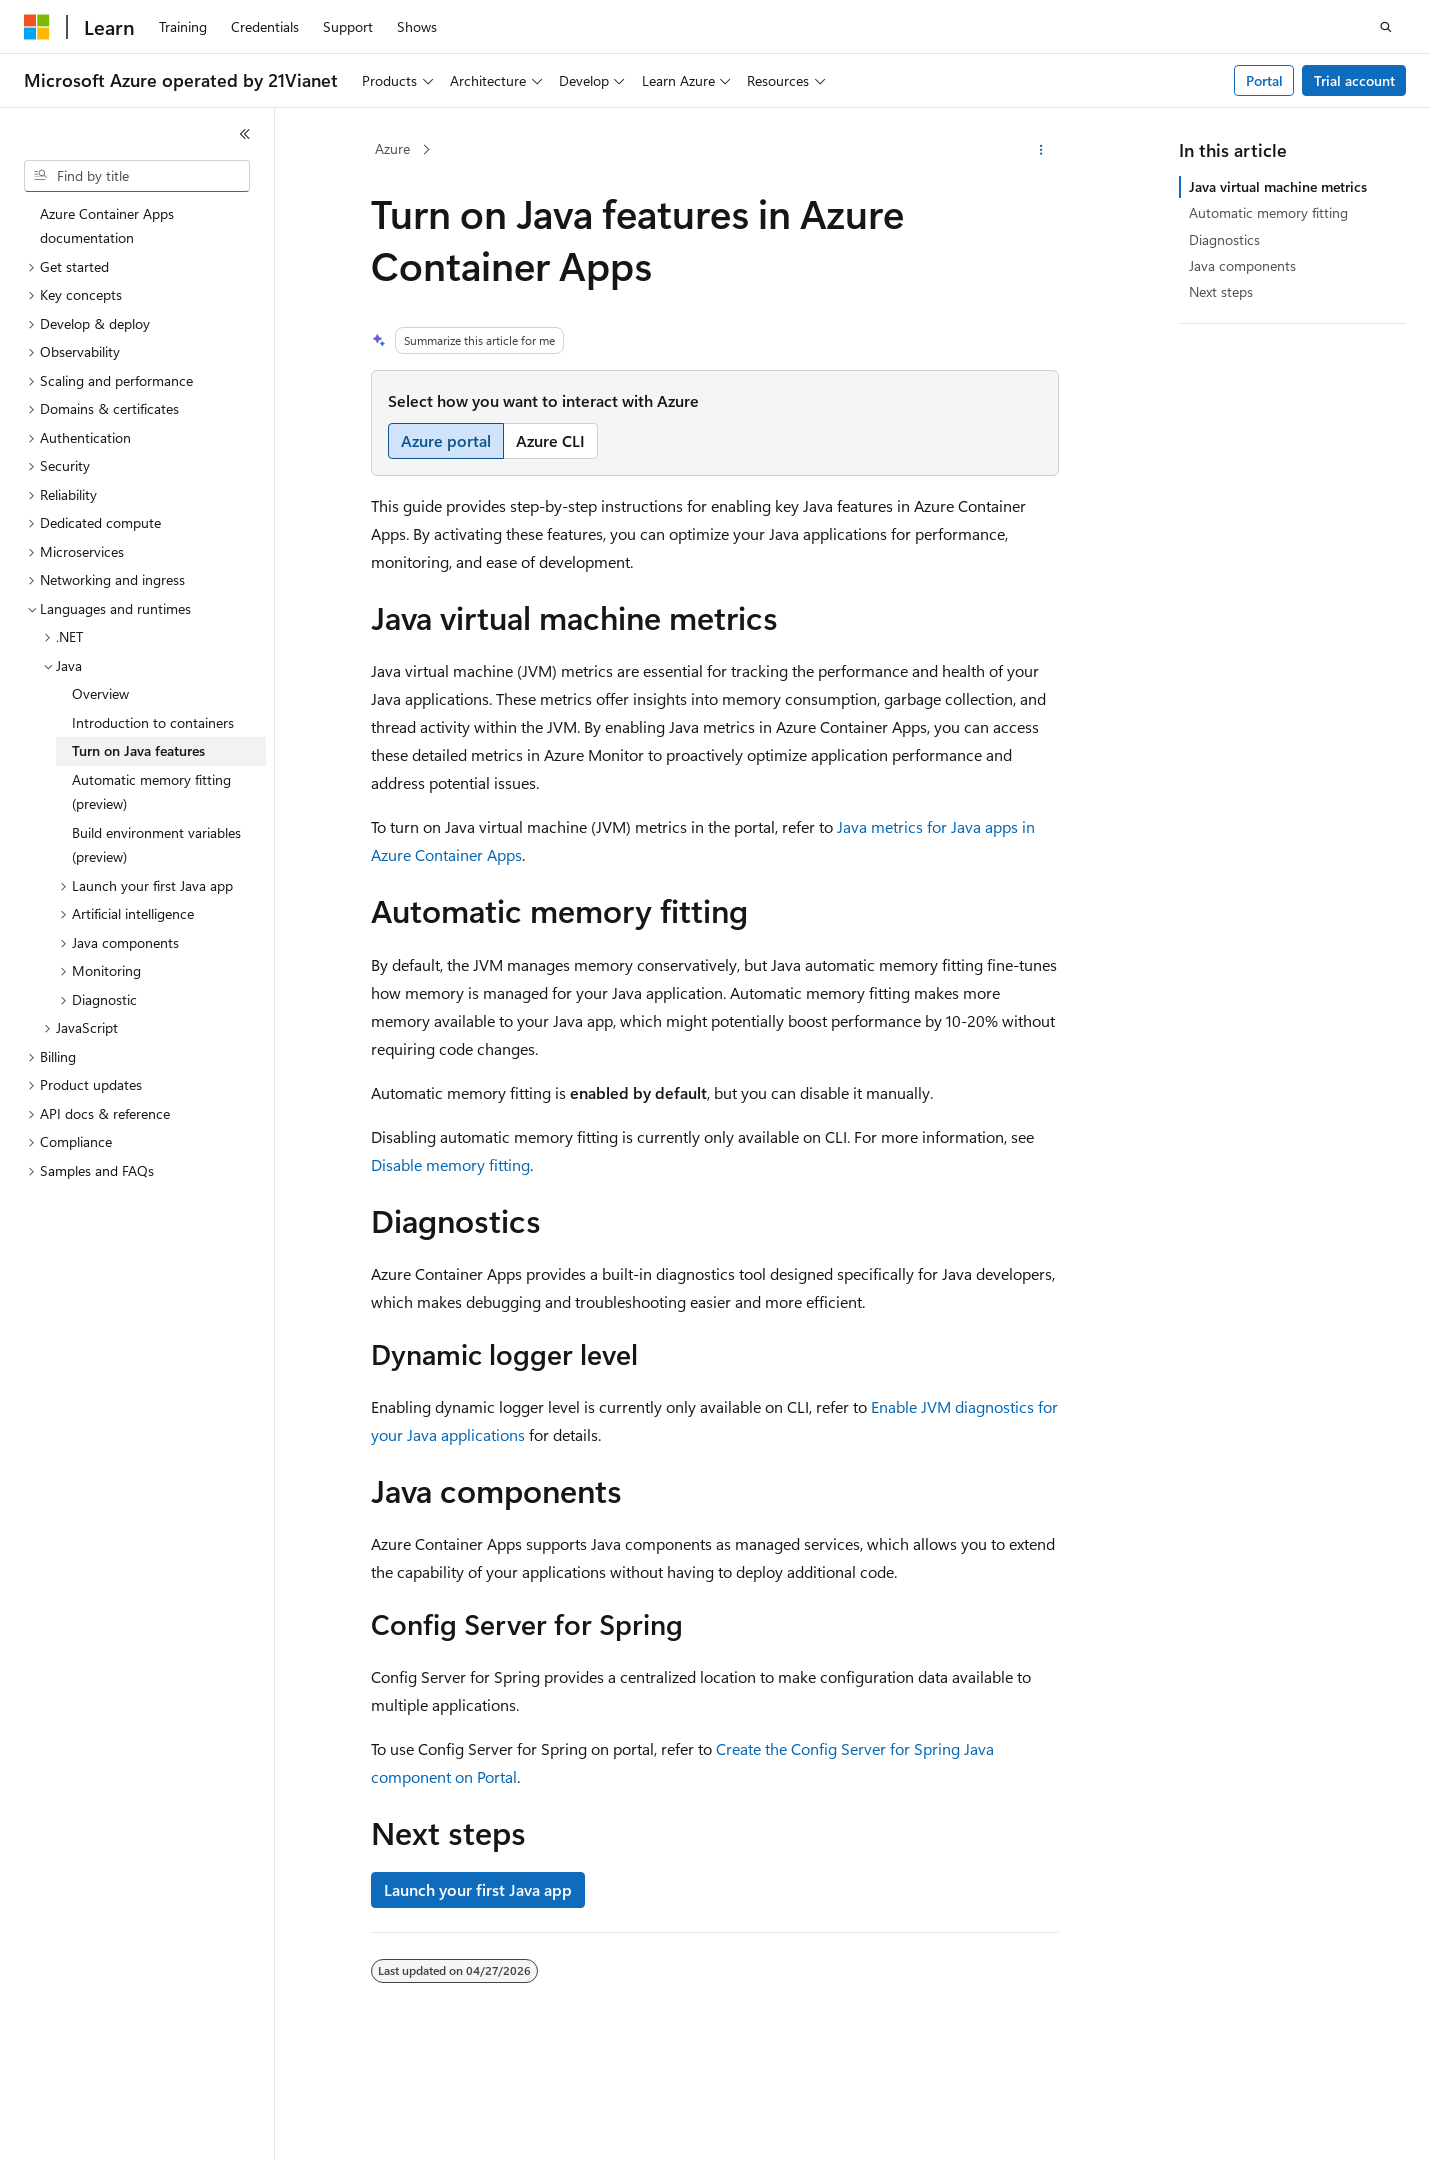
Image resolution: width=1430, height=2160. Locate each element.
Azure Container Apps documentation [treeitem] (107, 226)
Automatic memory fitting (1268, 212)
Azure (392, 148)
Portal (1264, 80)
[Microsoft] (37, 27)
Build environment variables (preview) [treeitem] (156, 845)
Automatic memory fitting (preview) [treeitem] (151, 792)
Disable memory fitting (450, 1164)
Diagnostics (1224, 239)
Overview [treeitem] (100, 693)
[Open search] (1386, 27)
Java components (1242, 265)
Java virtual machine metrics (1278, 186)
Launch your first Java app (478, 1889)
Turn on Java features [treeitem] (138, 750)
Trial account (1354, 80)
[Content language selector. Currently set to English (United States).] (115, 2127)
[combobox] (137, 176)
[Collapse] (245, 134)
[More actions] (1041, 150)
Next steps (1221, 291)
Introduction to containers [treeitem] (153, 722)
